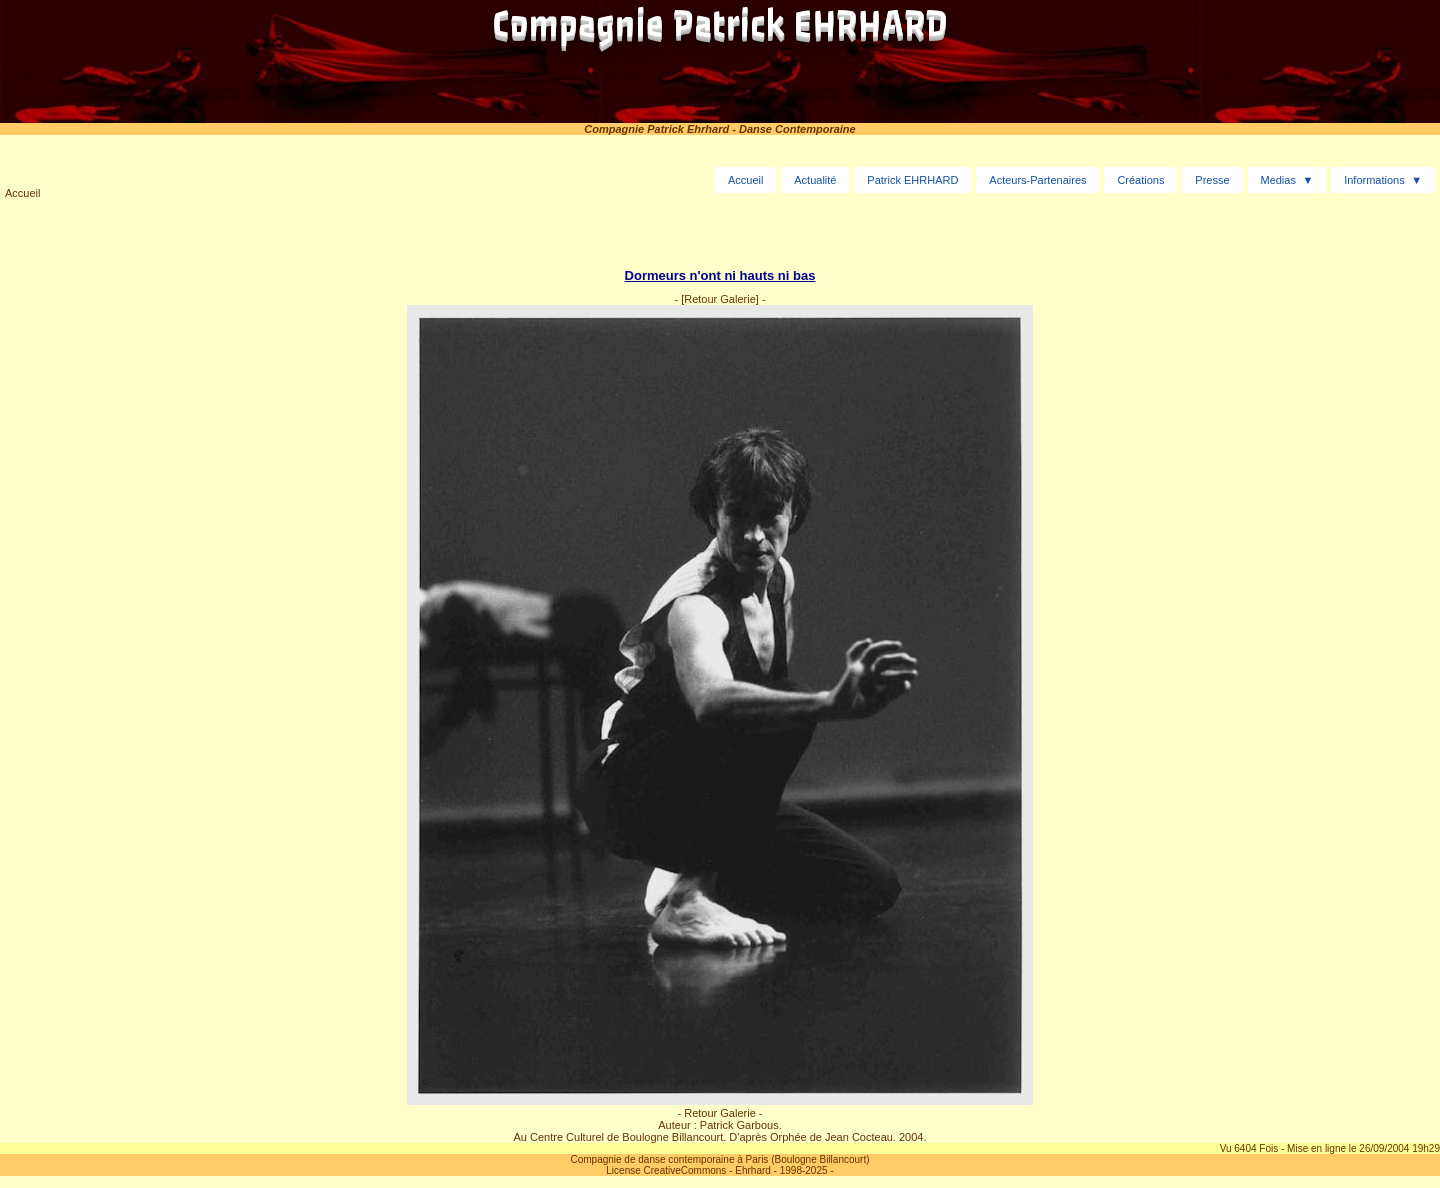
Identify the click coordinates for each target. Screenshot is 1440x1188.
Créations (1140, 180)
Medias (1277, 180)
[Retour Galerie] (720, 299)
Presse (1212, 180)
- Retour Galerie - (720, 1113)
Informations (1374, 180)
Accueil (22, 193)
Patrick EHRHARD (912, 180)
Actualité (815, 180)
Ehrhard (753, 1170)
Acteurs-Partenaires (1037, 180)
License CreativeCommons (666, 1170)
